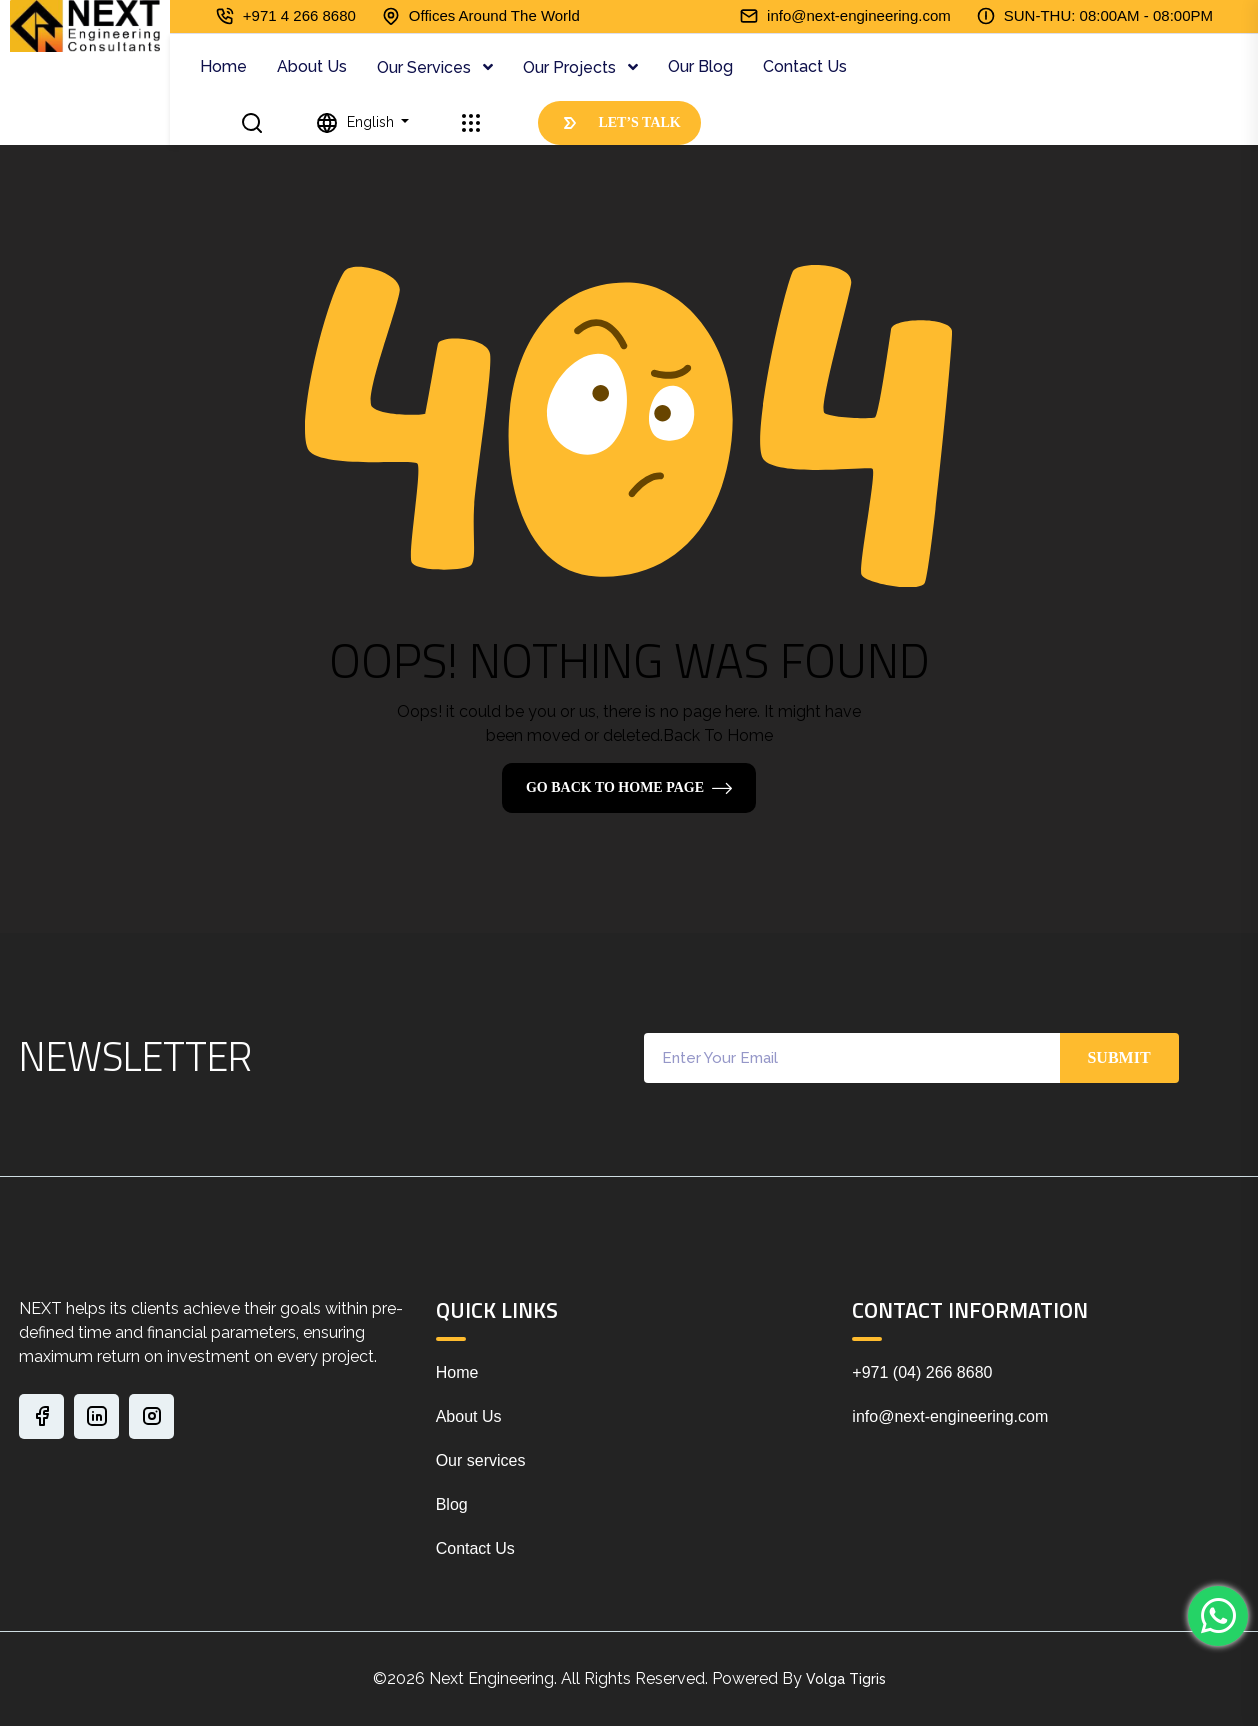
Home (223, 66)
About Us (312, 66)
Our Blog (700, 66)
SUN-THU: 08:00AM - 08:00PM (1108, 15)
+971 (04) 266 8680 (922, 1372)
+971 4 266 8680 (299, 15)
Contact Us (805, 66)
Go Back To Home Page (615, 787)
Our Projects (571, 67)
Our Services (426, 67)
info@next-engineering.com (859, 15)
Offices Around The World (494, 15)
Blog (452, 1504)
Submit (1118, 1057)
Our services (481, 1460)
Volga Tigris (846, 1679)
